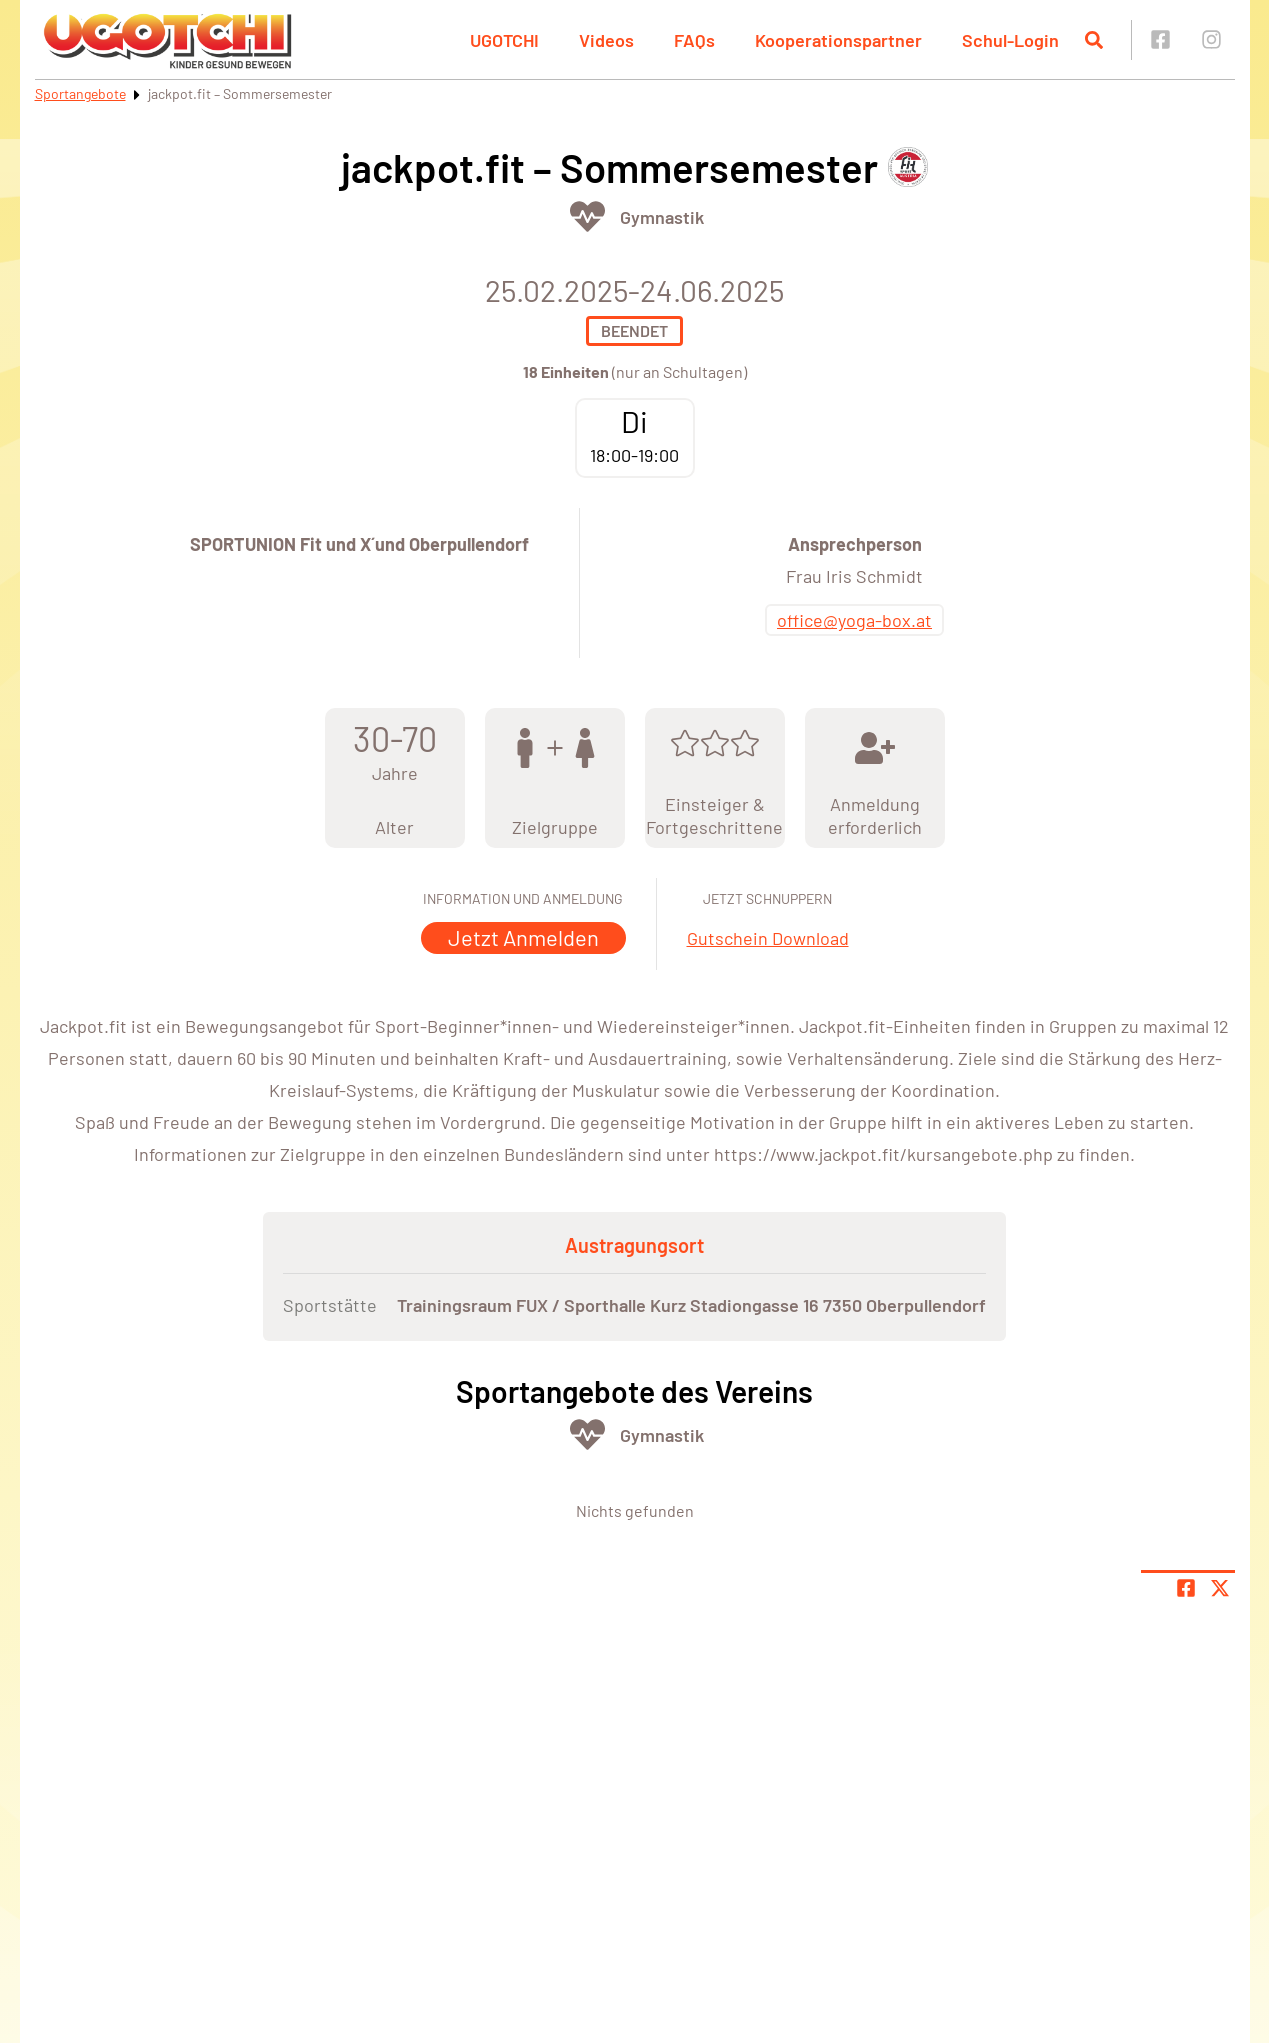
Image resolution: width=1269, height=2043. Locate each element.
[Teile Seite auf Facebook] (1186, 1588)
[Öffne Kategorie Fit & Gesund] (587, 216)
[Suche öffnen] (1094, 40)
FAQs (694, 40)
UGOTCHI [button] (504, 40)
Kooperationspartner (838, 40)
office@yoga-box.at (854, 620)
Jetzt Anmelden (523, 937)
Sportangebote (80, 93)
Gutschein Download (768, 938)
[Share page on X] (1220, 1588)
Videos (606, 40)
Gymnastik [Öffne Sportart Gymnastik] (662, 217)
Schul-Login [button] (1010, 40)
